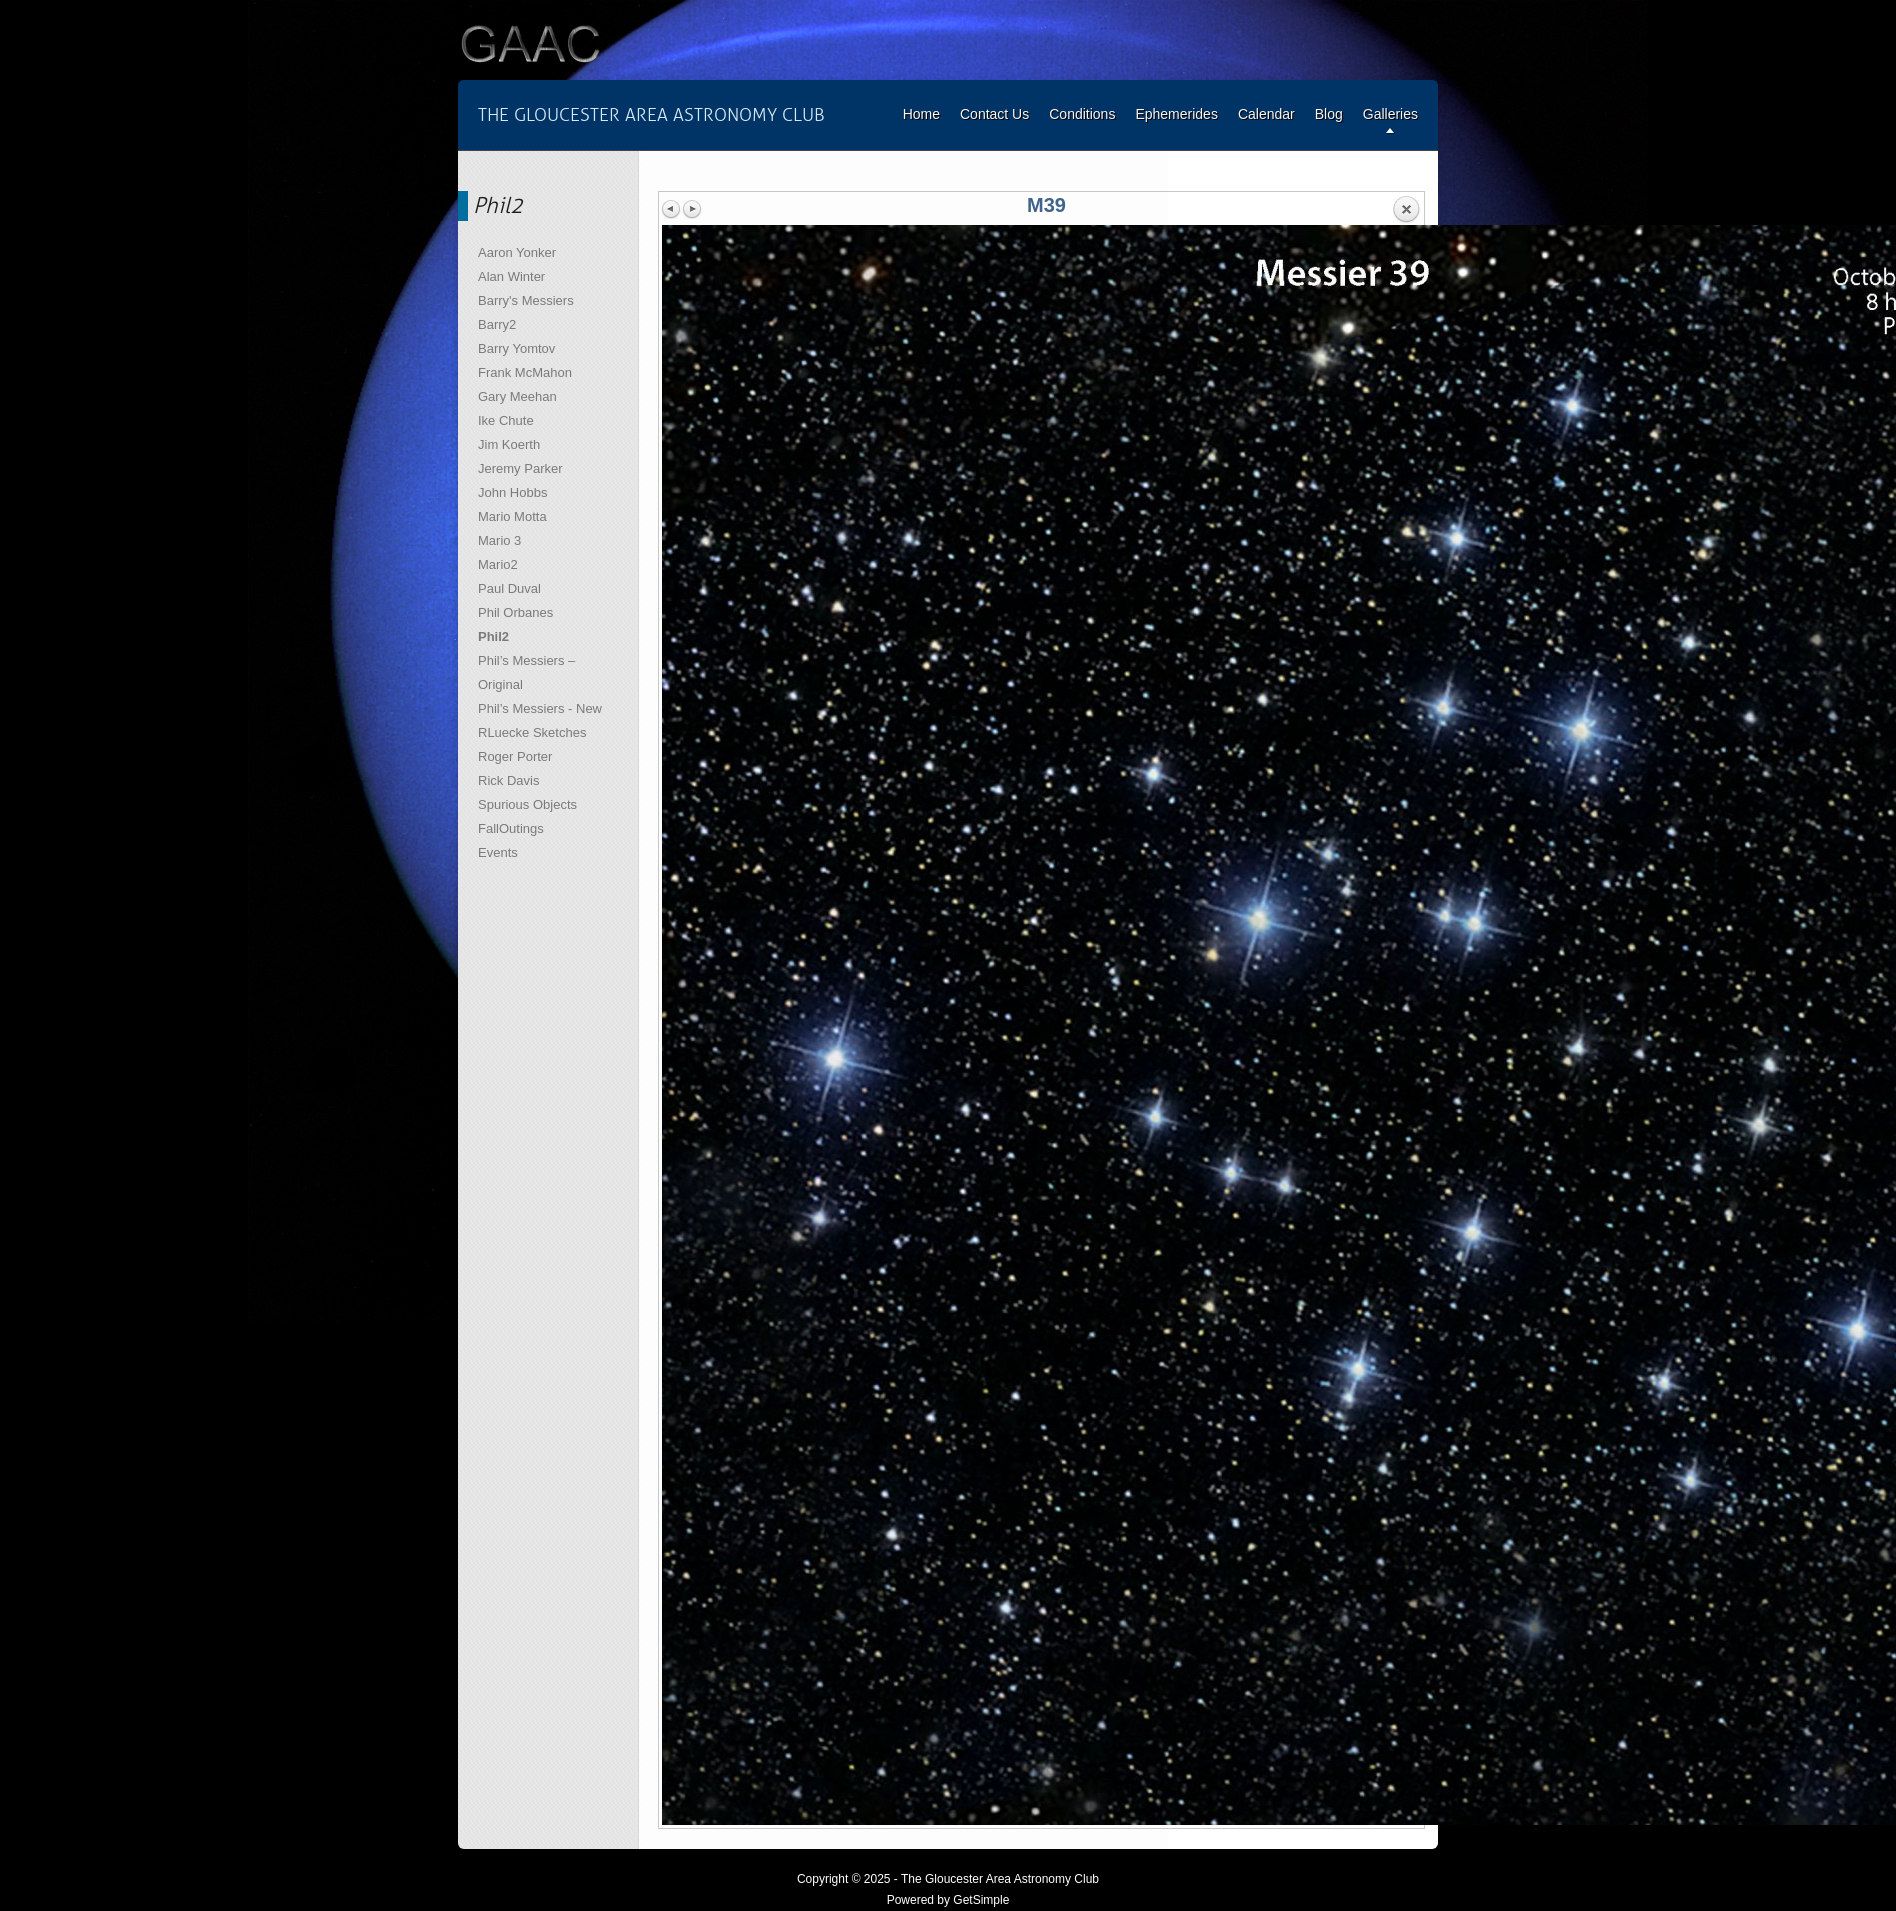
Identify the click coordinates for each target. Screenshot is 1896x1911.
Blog (1329, 114)
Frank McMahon (525, 372)
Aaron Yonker (517, 252)
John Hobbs (512, 492)
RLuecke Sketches (532, 732)
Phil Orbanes (515, 612)
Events (498, 852)
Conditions (1082, 114)
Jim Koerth (509, 444)
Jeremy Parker (520, 468)
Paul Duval (509, 588)
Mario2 (498, 564)
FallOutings (511, 828)
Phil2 (493, 636)
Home (921, 114)
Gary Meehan (517, 396)
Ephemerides (1176, 114)
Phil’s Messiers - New (540, 708)
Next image (692, 209)
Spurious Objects (527, 804)
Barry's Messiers (526, 300)
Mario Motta (512, 516)
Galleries (1390, 114)
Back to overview (1406, 210)
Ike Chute (506, 420)
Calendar (1266, 114)
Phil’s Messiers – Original (526, 672)
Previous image (672, 209)
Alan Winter (511, 276)
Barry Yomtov (516, 348)
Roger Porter (515, 756)
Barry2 (497, 324)
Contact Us (994, 114)
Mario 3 (499, 540)
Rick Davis (508, 780)
